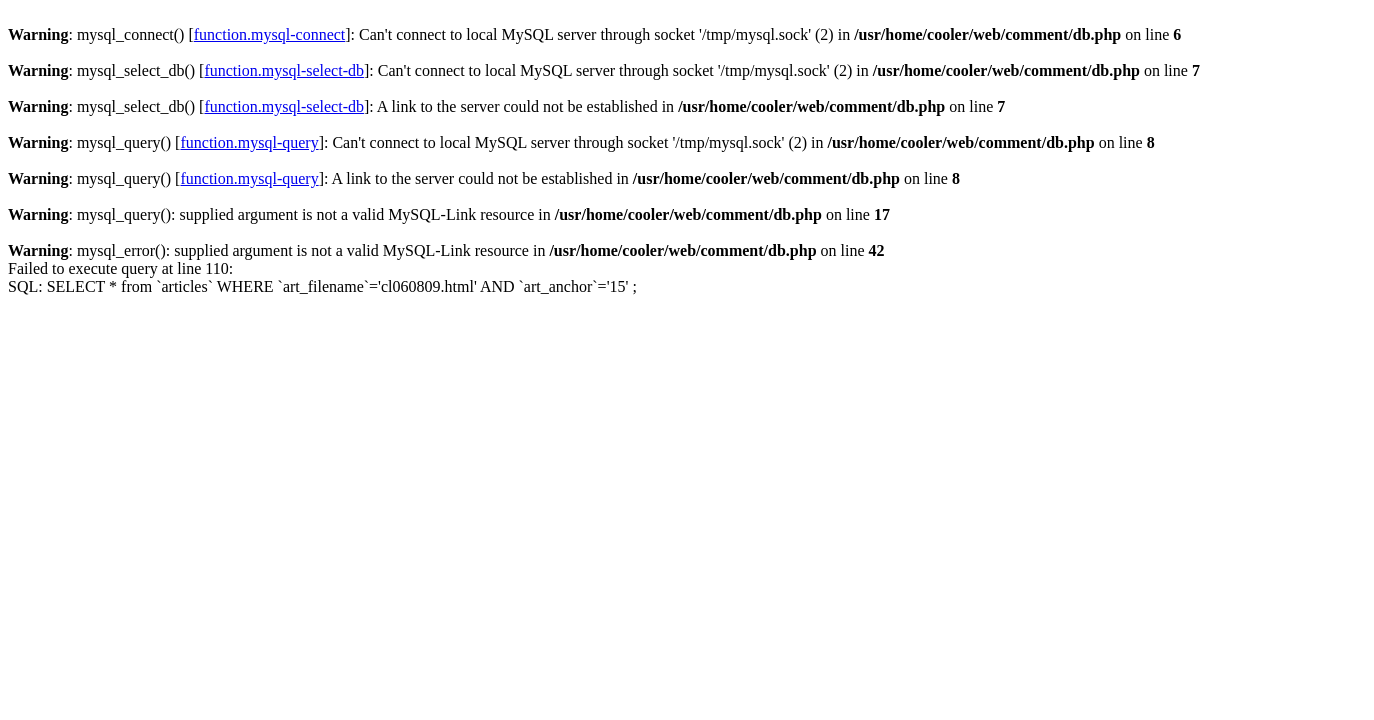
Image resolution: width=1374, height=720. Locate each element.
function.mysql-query (249, 142)
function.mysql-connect (270, 34)
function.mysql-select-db (284, 70)
